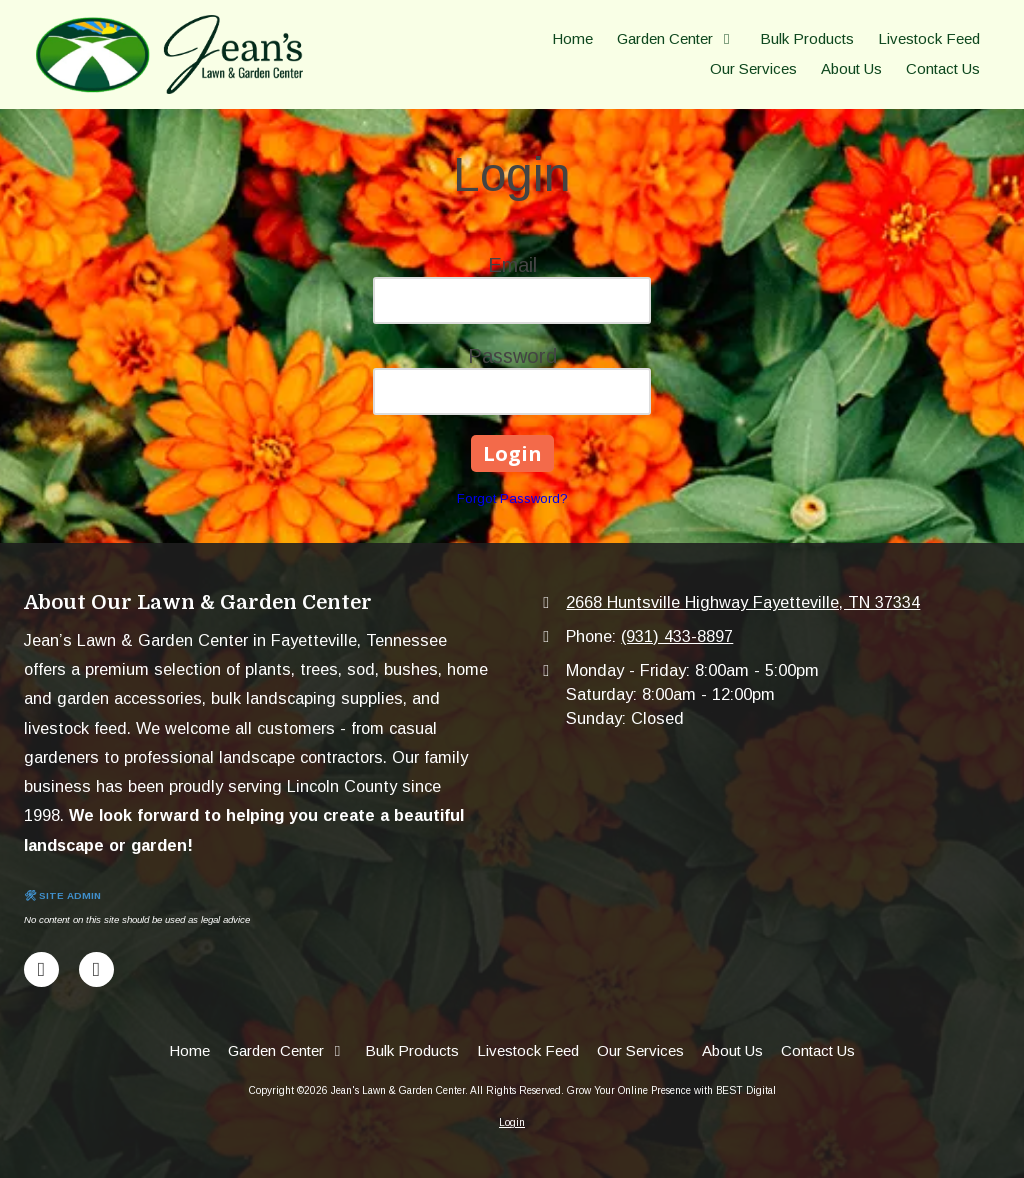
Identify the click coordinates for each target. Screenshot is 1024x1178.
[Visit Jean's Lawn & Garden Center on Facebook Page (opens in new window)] (41, 969)
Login (512, 1122)
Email (512, 265)
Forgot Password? (512, 498)
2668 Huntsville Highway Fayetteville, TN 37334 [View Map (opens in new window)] (743, 602)
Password (512, 356)
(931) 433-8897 (677, 636)
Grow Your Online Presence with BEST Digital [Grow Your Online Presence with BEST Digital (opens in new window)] (671, 1090)
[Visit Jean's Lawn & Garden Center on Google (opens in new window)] (96, 969)
